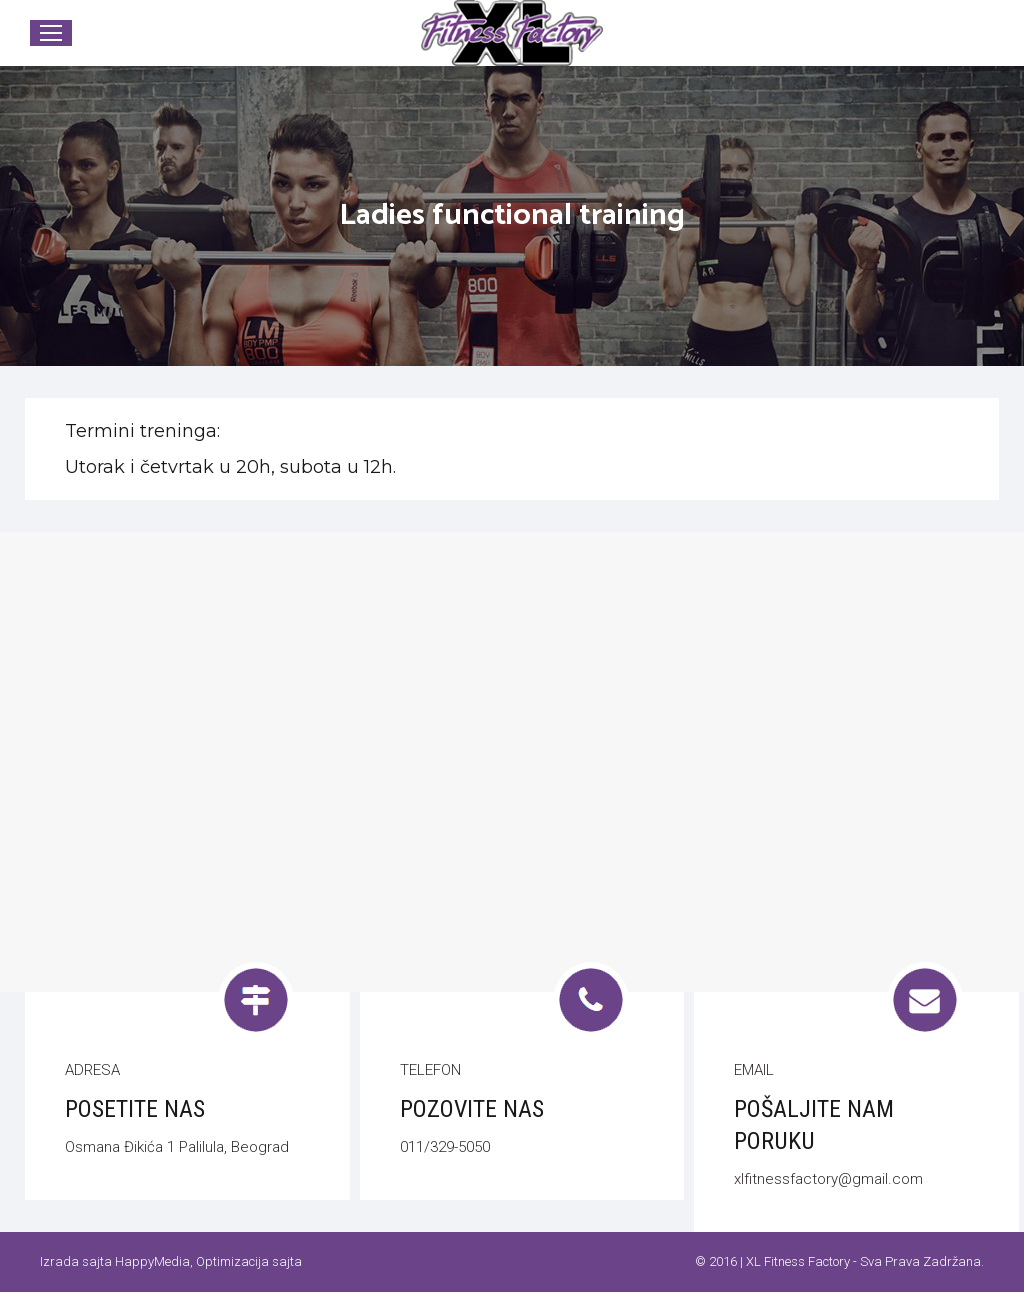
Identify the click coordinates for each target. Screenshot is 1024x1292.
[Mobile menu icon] (51, 33)
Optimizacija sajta (249, 1261)
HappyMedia (152, 1261)
